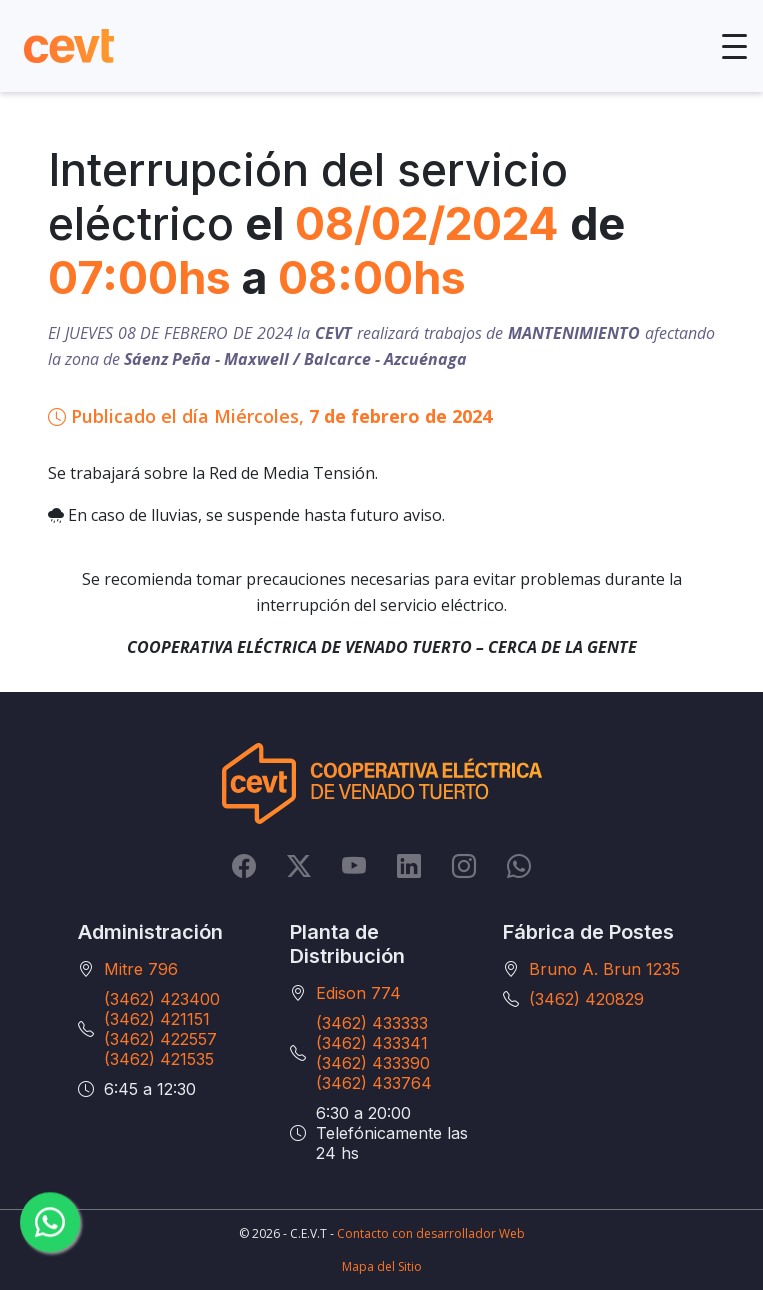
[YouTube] (354, 865)
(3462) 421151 (157, 1019)
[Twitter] (299, 865)
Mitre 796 (141, 969)
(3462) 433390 (373, 1063)
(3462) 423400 (162, 999)
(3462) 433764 (374, 1083)
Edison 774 (358, 993)
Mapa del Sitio (382, 1266)
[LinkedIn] (409, 865)
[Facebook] (244, 865)
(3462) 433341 (372, 1043)
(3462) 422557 (160, 1039)
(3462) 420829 (586, 999)
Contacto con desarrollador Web (431, 1233)
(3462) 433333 (372, 1023)
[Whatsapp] (519, 865)
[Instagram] (464, 865)
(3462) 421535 (159, 1059)
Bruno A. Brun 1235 (604, 969)
